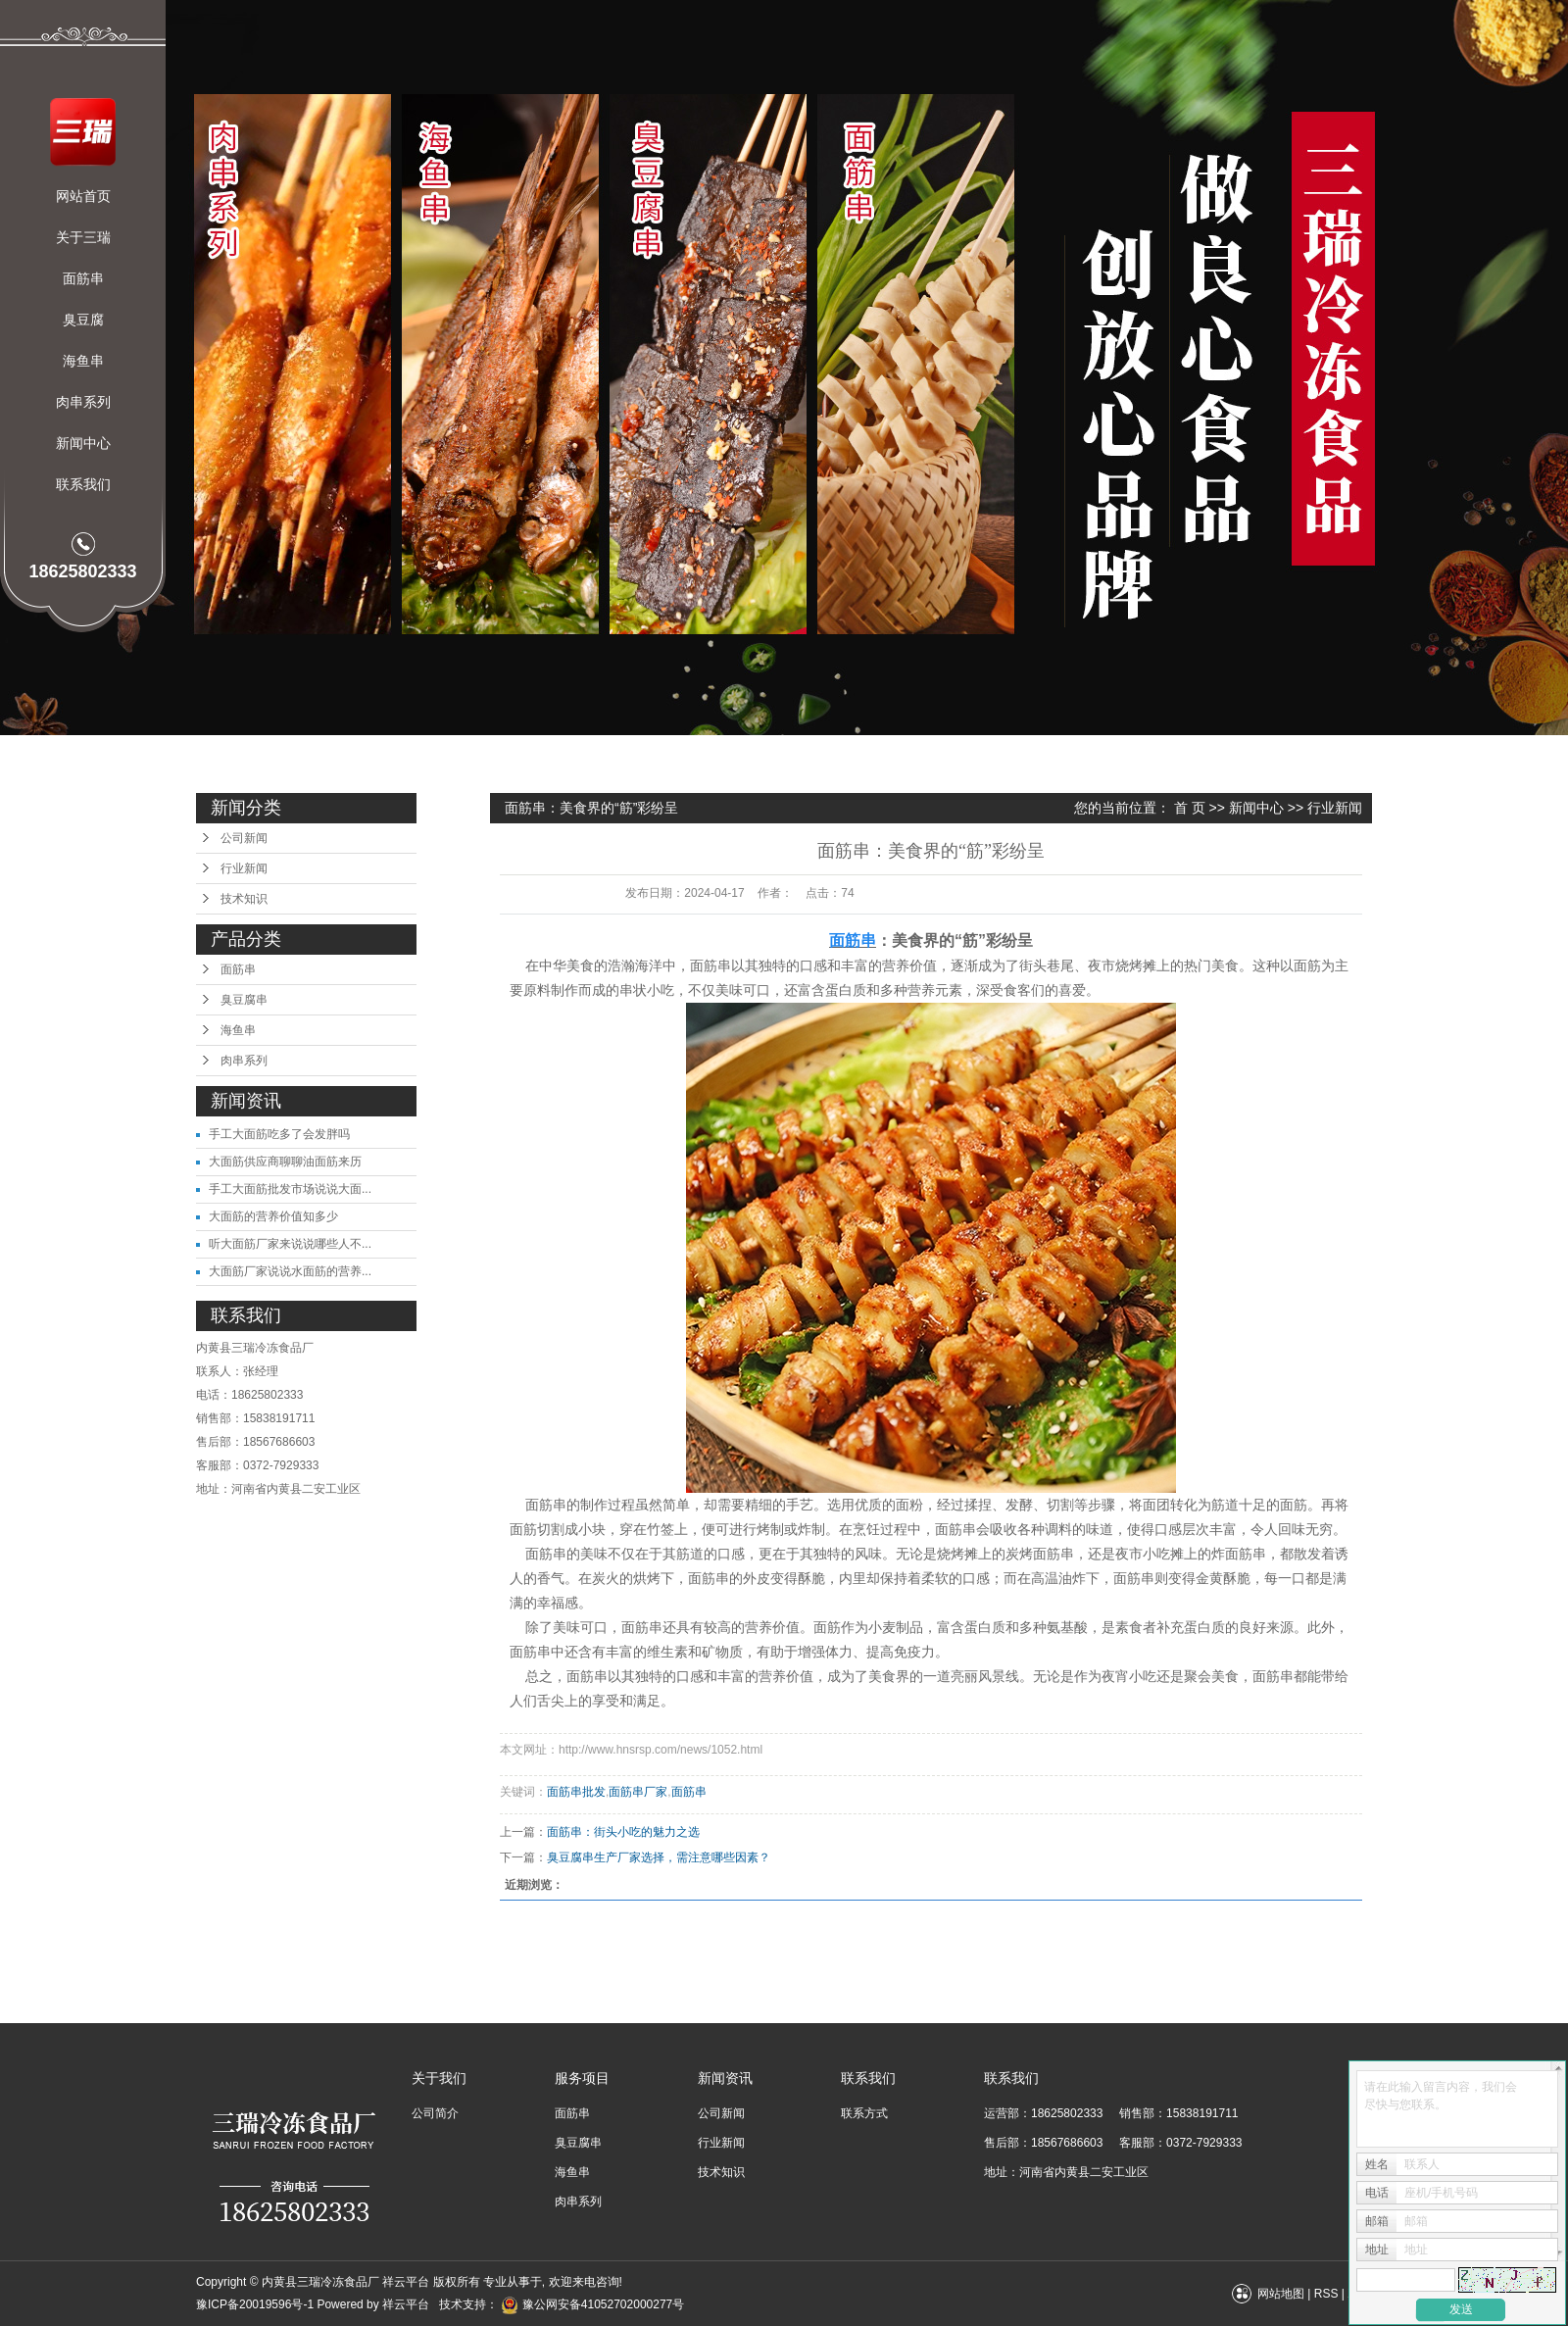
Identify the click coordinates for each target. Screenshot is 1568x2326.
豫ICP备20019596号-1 (255, 2304)
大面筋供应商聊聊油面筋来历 (285, 1161)
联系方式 (864, 2113)
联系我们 (83, 484)
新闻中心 (83, 443)
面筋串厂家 (638, 1792)
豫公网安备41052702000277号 (592, 2304)
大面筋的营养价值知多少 (273, 1216)
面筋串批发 (576, 1792)
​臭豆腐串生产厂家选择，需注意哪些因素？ (658, 1857)
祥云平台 (405, 2304)
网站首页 (83, 196)
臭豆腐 (83, 319)
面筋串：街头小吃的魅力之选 (623, 1832)
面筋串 (83, 278)
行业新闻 (244, 868)
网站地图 (1280, 2294)
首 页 (1189, 808)
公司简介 (435, 2113)
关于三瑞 (83, 237)
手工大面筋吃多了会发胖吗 (279, 1134)
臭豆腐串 (244, 1000)
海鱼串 (83, 361)
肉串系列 (83, 402)
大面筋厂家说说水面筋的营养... (290, 1271)
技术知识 (244, 899)
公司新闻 (244, 838)
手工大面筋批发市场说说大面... (290, 1189)
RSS (1326, 2294)
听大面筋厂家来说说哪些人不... (290, 1244)
